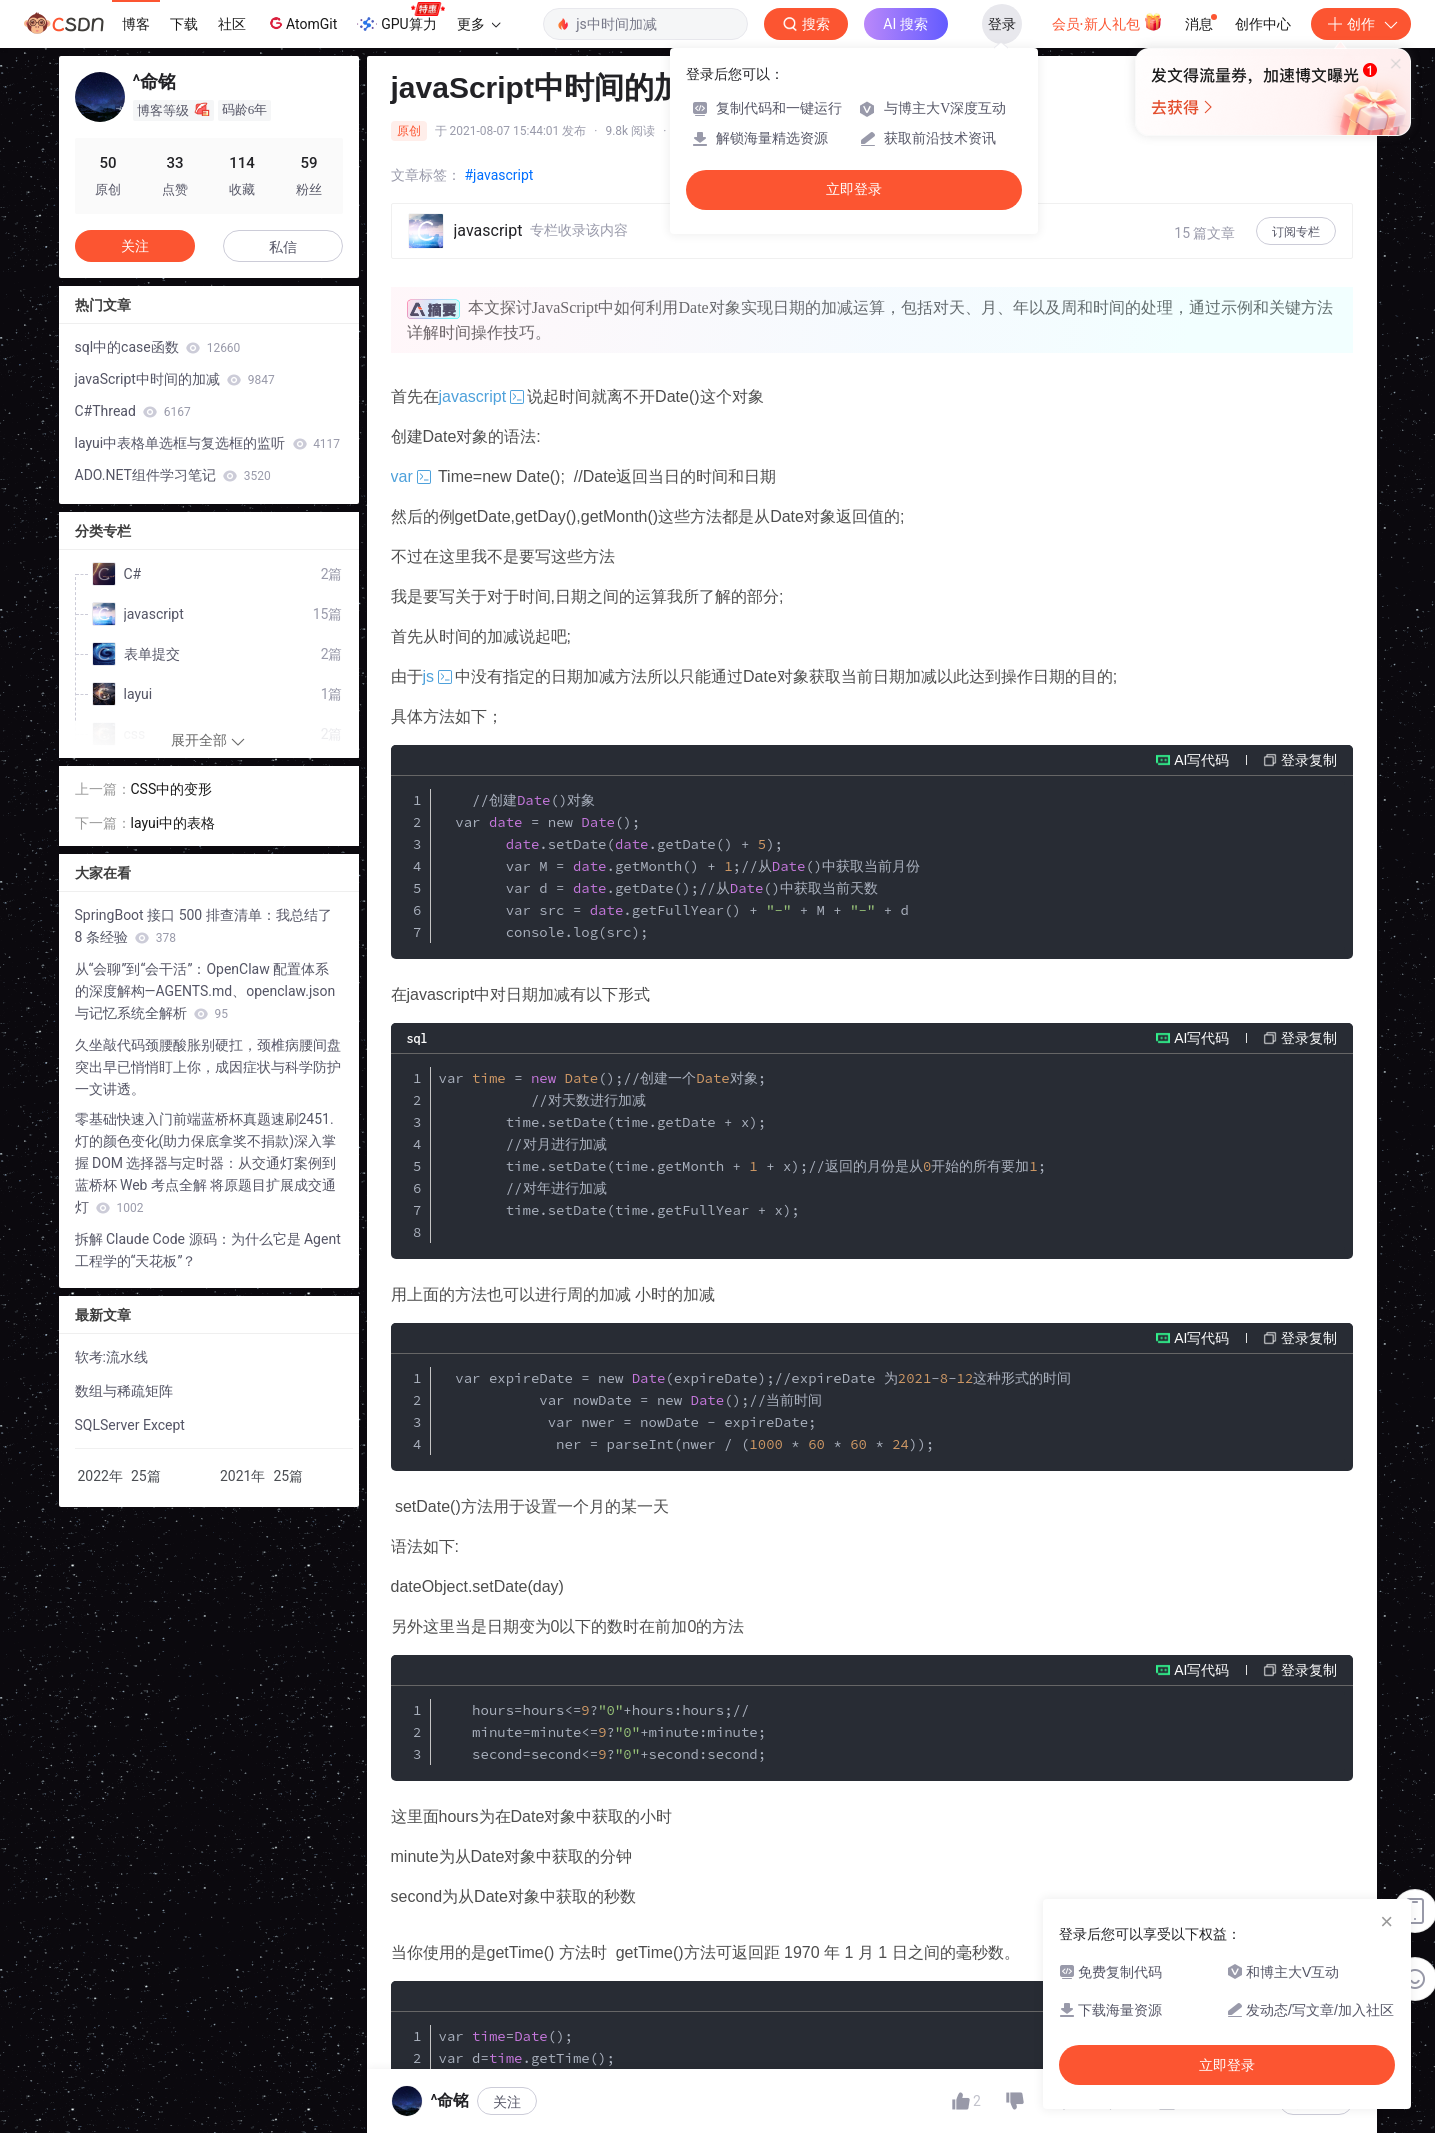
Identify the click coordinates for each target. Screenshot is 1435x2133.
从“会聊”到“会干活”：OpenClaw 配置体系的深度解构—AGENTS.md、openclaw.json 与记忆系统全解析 (205, 991)
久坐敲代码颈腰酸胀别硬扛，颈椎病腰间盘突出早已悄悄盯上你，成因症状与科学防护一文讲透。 (208, 1067)
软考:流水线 (111, 1357)
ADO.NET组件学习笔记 (173, 475)
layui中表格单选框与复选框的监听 (208, 443)
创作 (1361, 24)
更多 (479, 24)
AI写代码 (1201, 760)
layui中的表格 (173, 823)
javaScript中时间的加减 (175, 379)
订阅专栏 (1296, 232)
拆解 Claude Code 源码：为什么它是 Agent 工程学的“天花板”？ (208, 1250)
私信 (283, 247)
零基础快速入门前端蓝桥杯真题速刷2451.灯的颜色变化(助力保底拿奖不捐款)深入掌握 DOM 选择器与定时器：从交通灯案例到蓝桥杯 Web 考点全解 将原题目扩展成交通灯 (206, 1163)
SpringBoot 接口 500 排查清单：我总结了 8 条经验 (203, 926)
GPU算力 (400, 18)
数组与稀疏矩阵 (124, 1391)
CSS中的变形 (172, 789)
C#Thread (133, 411)
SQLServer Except (130, 1425)
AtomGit (301, 23)
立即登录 (854, 189)
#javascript (499, 175)
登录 (1002, 24)
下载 (184, 24)
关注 (507, 2102)
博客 (136, 24)
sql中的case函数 (158, 347)
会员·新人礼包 (1107, 22)
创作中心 (1263, 24)
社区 (232, 24)
